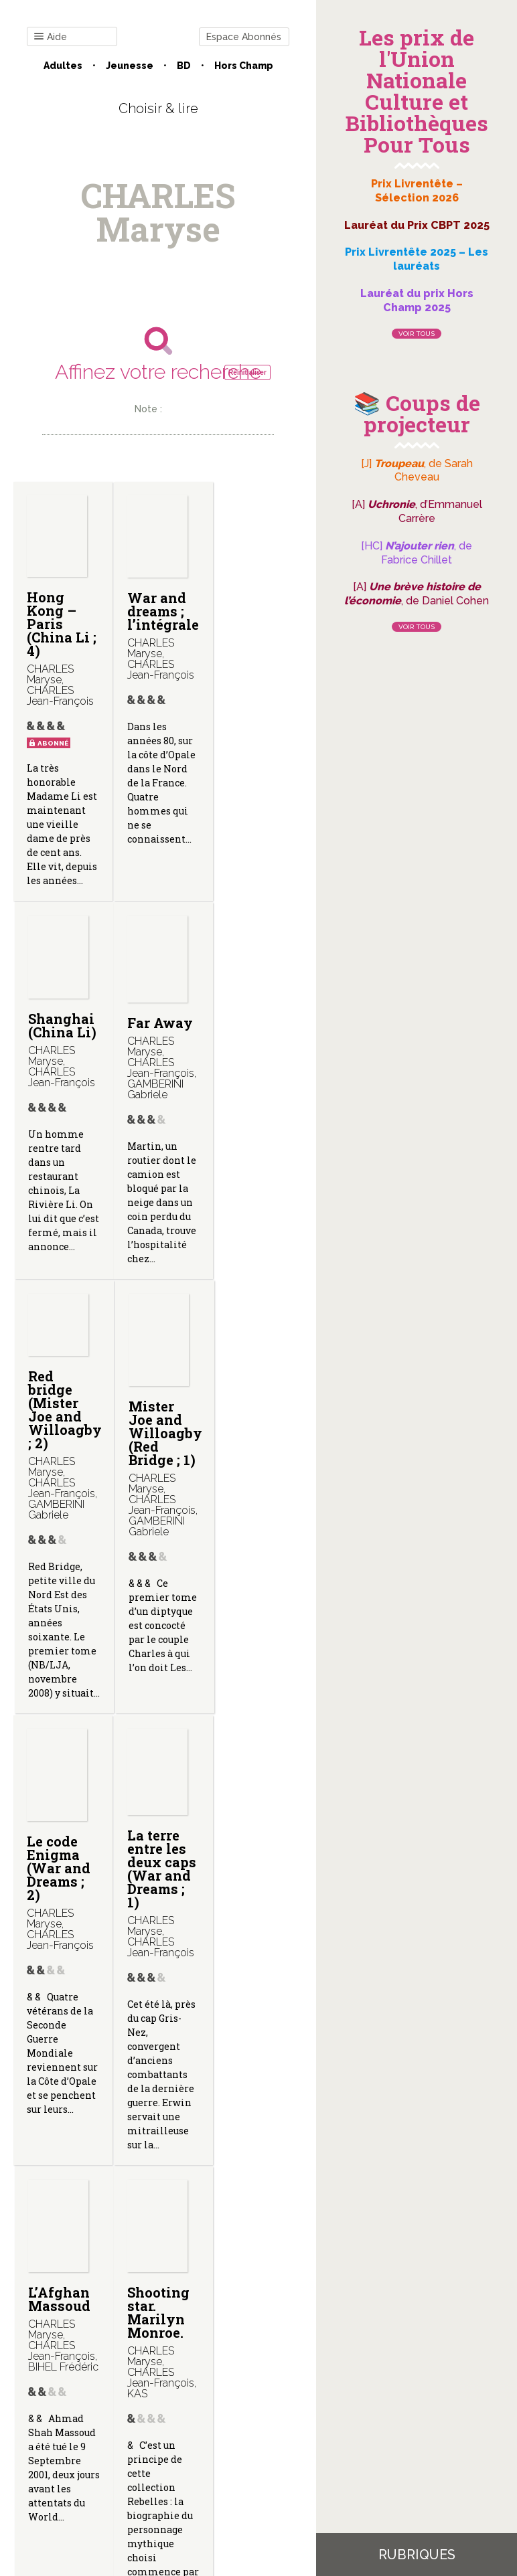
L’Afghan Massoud (251, 1522)
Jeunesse (129, 65)
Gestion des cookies (158, 2440)
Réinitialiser (247, 372)
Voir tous (416, 333)
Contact (58, 2429)
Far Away (59, 1050)
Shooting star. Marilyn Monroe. (58, 2000)
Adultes (63, 65)
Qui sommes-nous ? (139, 2429)
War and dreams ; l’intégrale (159, 611)
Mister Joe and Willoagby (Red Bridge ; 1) (257, 1082)
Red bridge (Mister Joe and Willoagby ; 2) (160, 1059)
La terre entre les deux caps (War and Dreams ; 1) (155, 1550)
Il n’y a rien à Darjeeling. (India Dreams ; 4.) (160, 2014)
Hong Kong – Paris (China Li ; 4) (58, 623)
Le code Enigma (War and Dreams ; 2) (58, 1542)
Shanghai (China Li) (254, 605)
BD (184, 65)
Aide (50, 37)
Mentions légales (239, 2429)
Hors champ (243, 65)
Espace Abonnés (243, 36)
